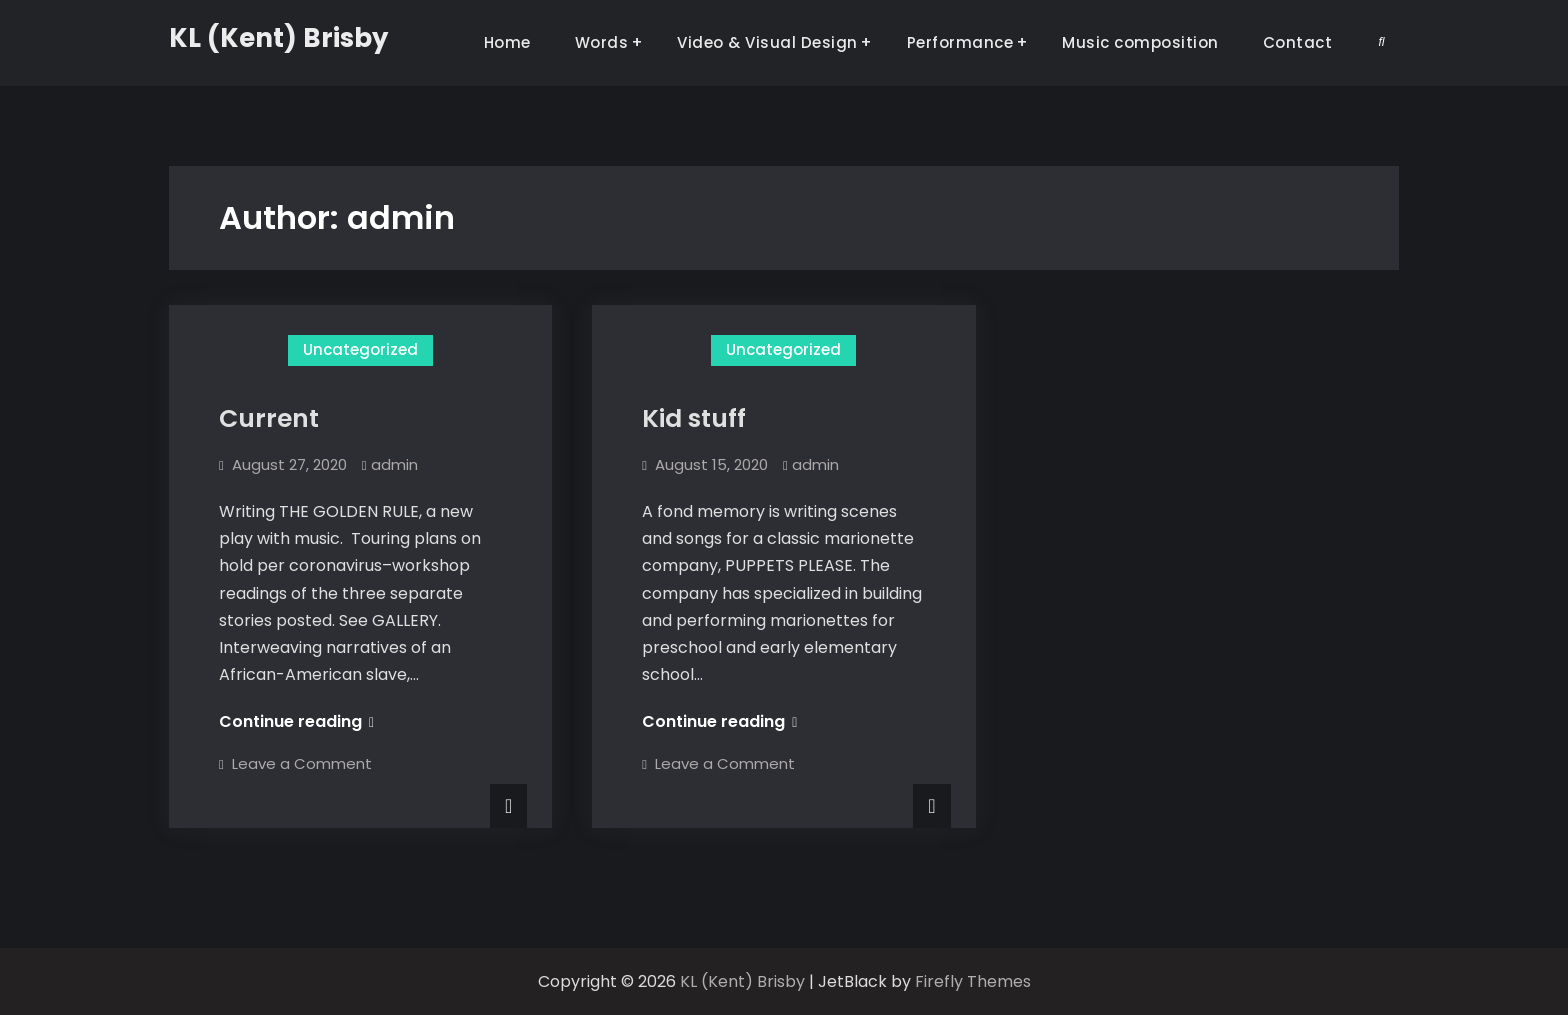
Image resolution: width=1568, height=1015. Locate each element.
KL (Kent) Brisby (278, 38)
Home (507, 42)
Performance (960, 42)
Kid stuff (694, 418)
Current (269, 418)
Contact (1298, 42)
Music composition (1140, 42)
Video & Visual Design (767, 42)
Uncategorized (360, 349)
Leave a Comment (302, 763)
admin (394, 464)
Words (602, 42)
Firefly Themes (973, 981)
